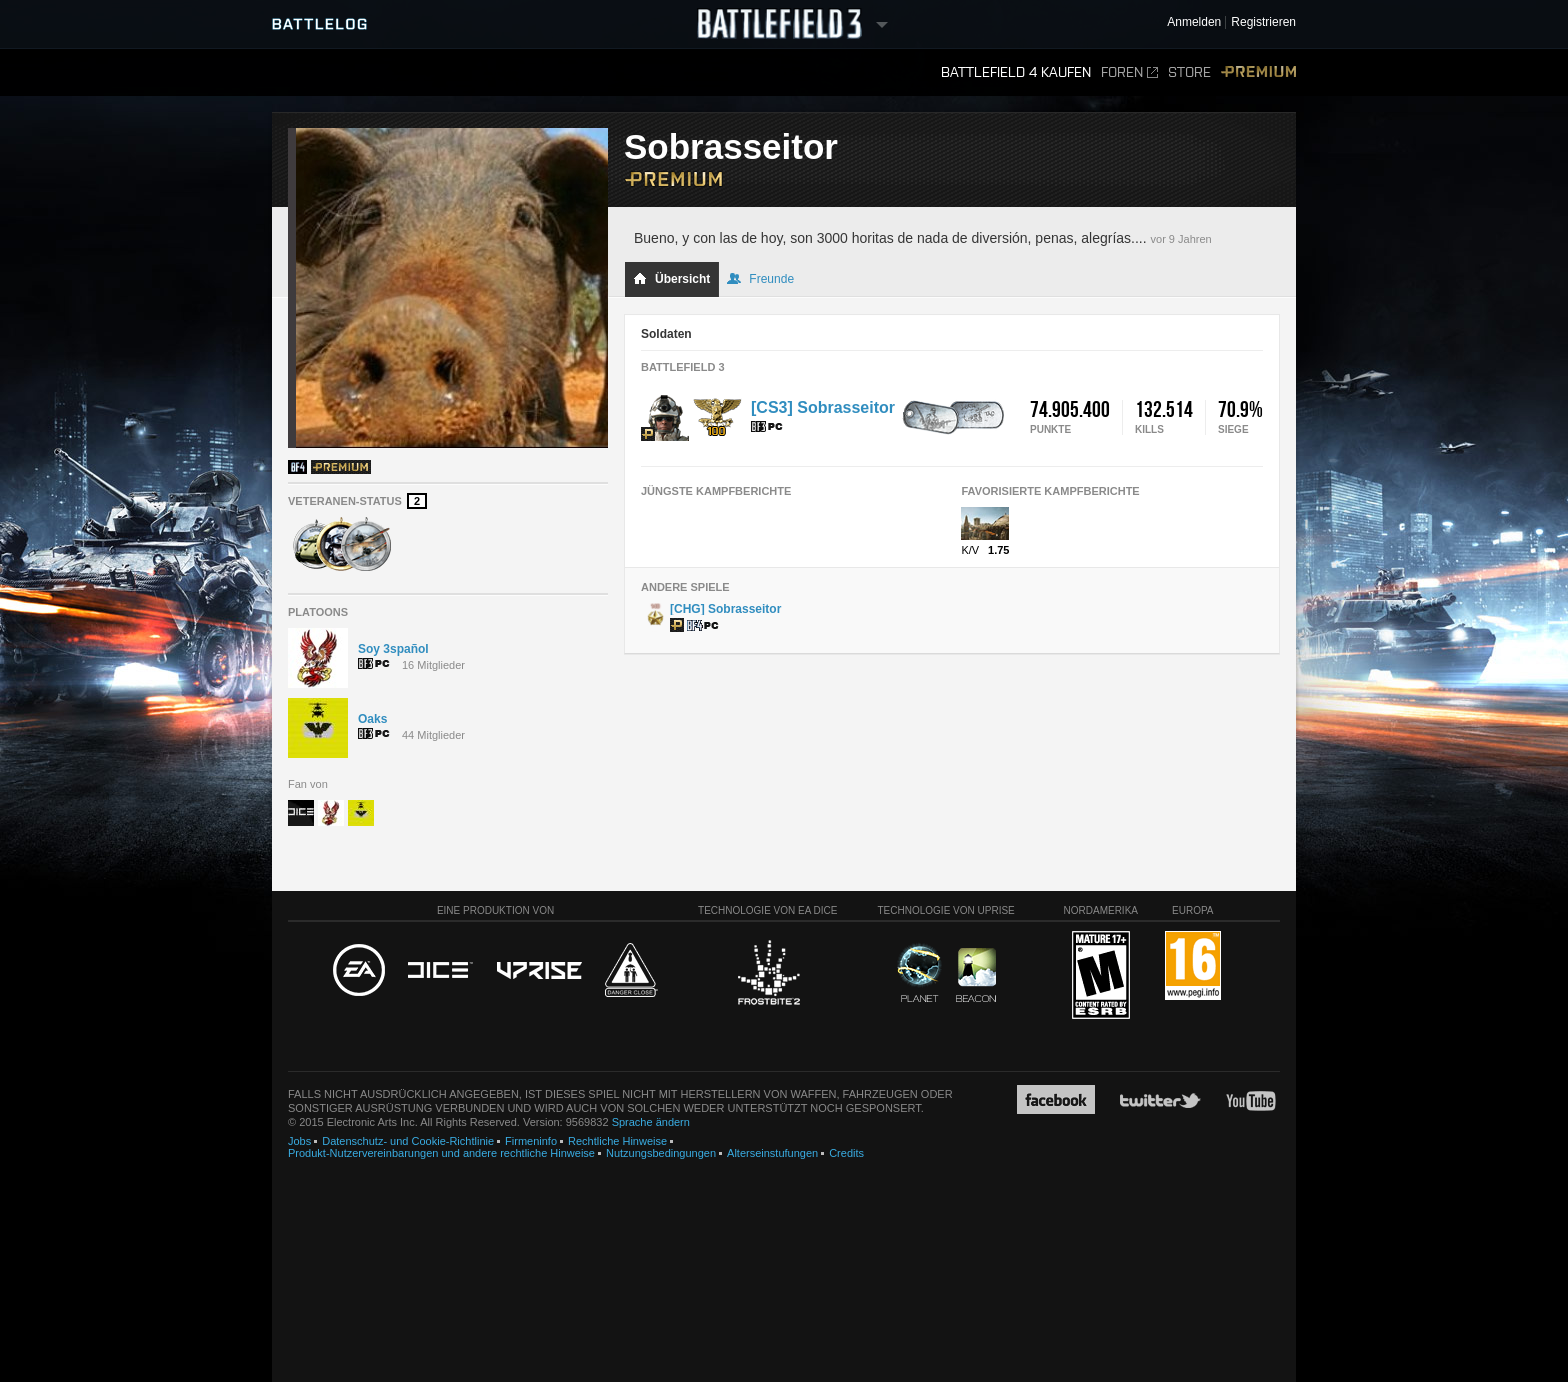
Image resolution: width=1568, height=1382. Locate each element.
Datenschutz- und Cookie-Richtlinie (408, 1141)
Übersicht (671, 279)
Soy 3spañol (393, 649)
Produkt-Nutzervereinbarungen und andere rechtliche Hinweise (441, 1153)
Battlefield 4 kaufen (1016, 72)
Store (1189, 72)
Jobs (299, 1141)
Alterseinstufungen (772, 1153)
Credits (846, 1153)
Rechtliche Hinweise (617, 1141)
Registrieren (1263, 22)
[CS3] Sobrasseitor (823, 407)
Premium (1258, 72)
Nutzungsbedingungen (661, 1153)
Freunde (760, 279)
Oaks (372, 719)
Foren (1129, 72)
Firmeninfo (531, 1141)
